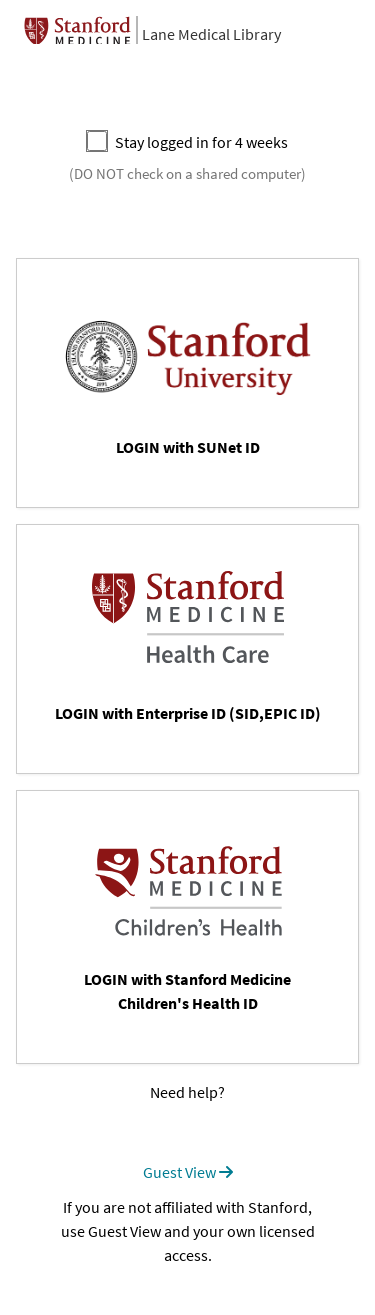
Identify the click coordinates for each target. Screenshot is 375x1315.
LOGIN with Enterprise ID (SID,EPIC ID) (188, 713)
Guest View (188, 1172)
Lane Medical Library (211, 34)
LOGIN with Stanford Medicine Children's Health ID (187, 991)
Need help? (187, 1092)
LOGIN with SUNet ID (188, 447)
